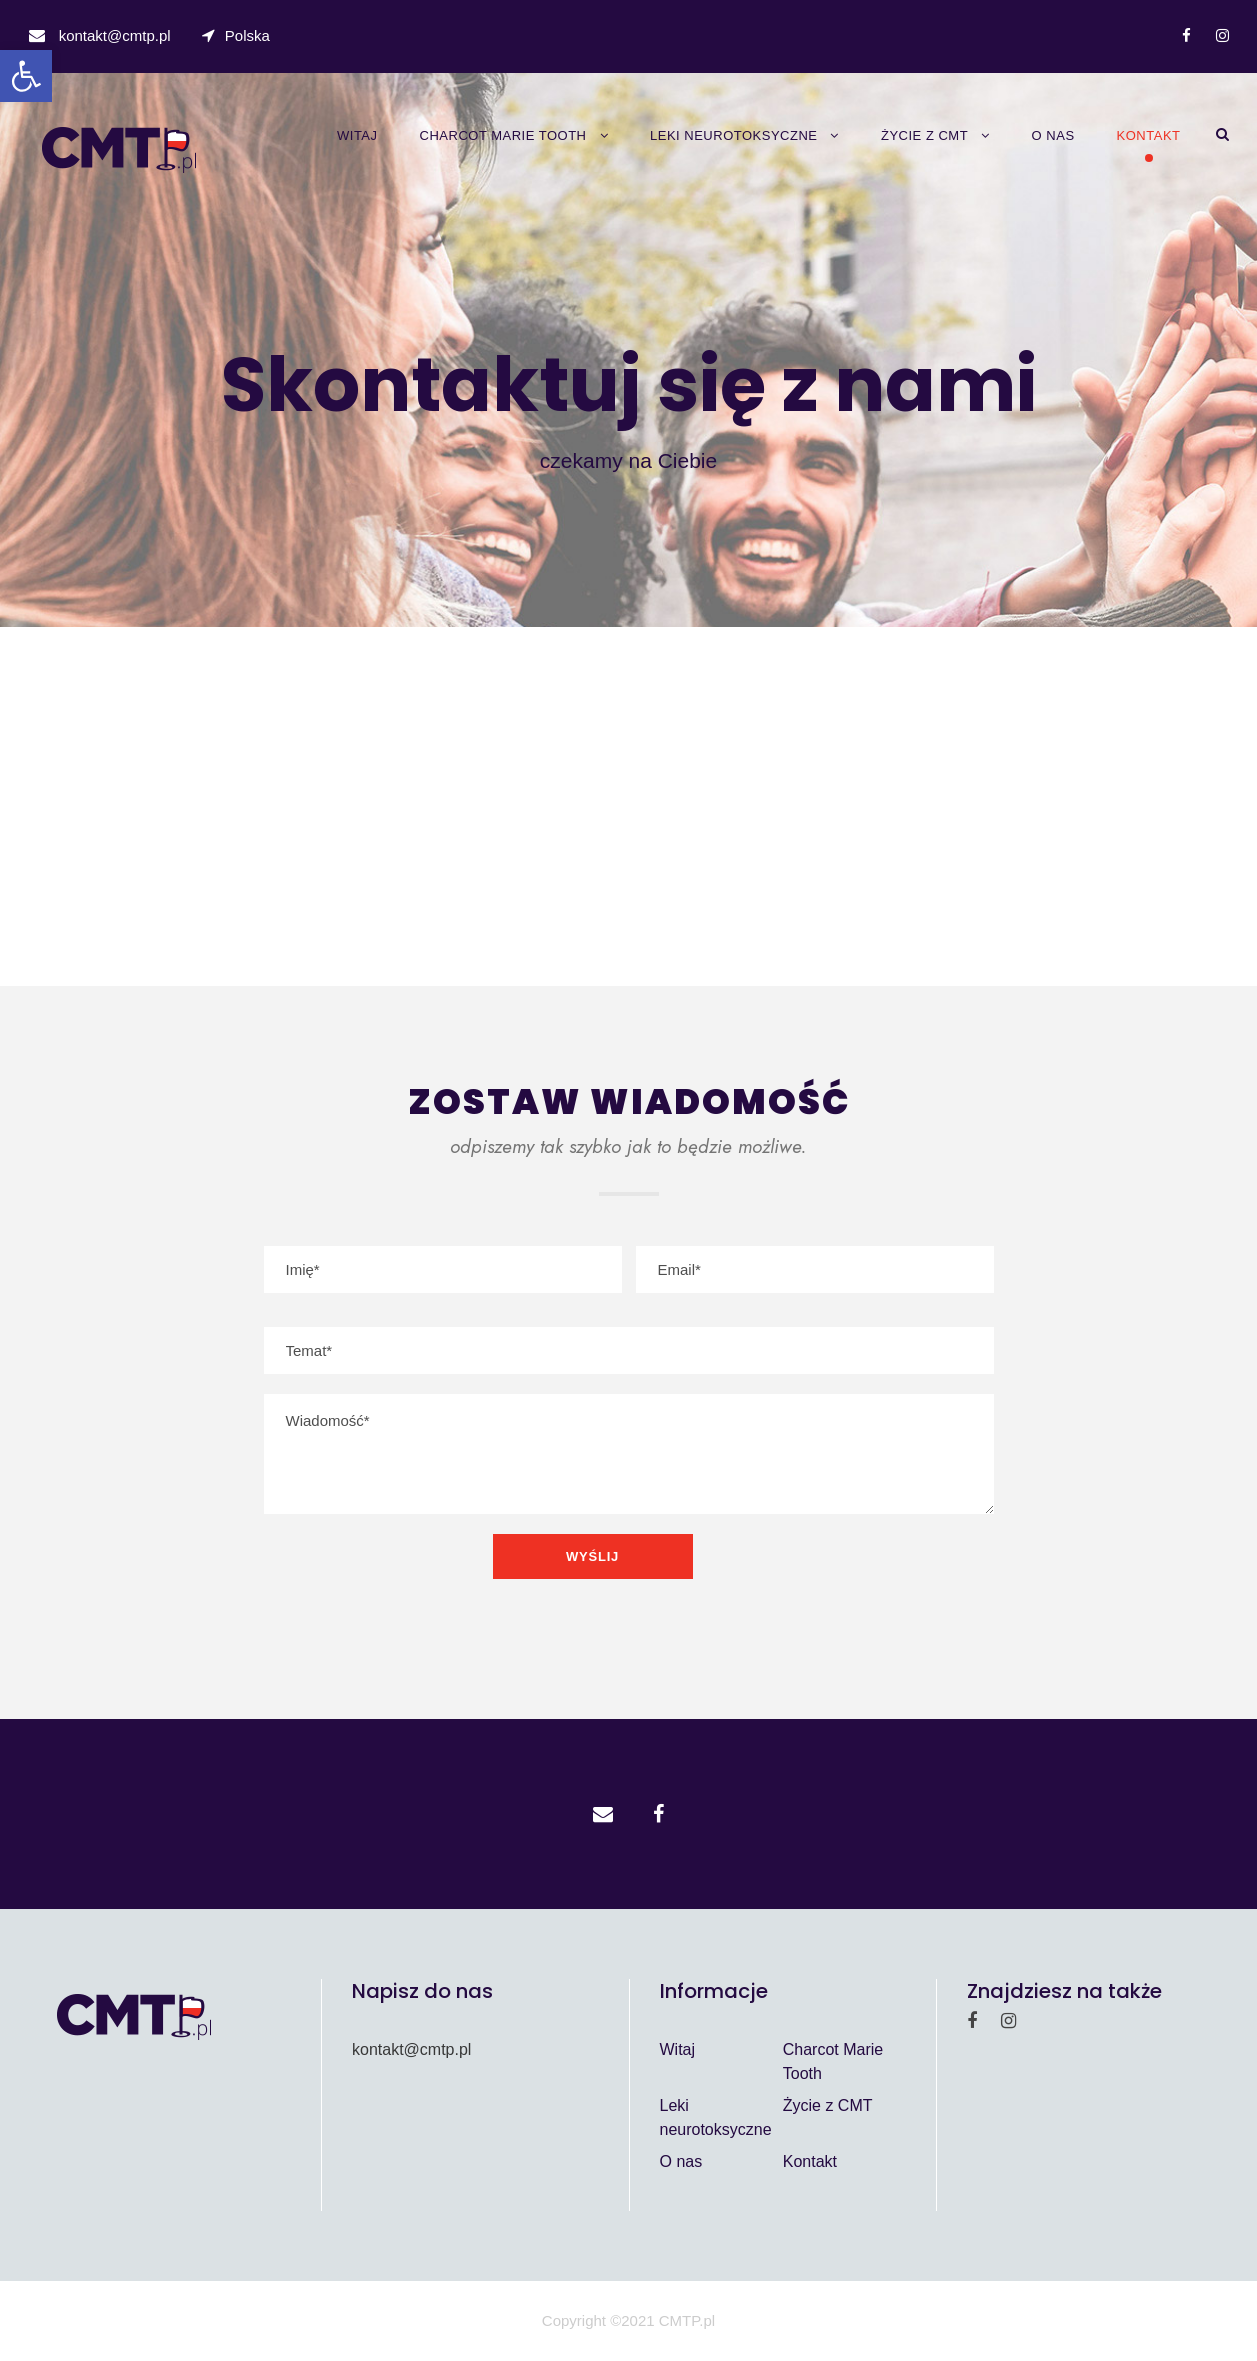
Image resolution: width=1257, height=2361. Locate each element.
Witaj (357, 135)
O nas (1053, 135)
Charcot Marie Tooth (503, 135)
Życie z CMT (924, 135)
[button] (26, 76)
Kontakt (1149, 135)
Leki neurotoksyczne (733, 135)
